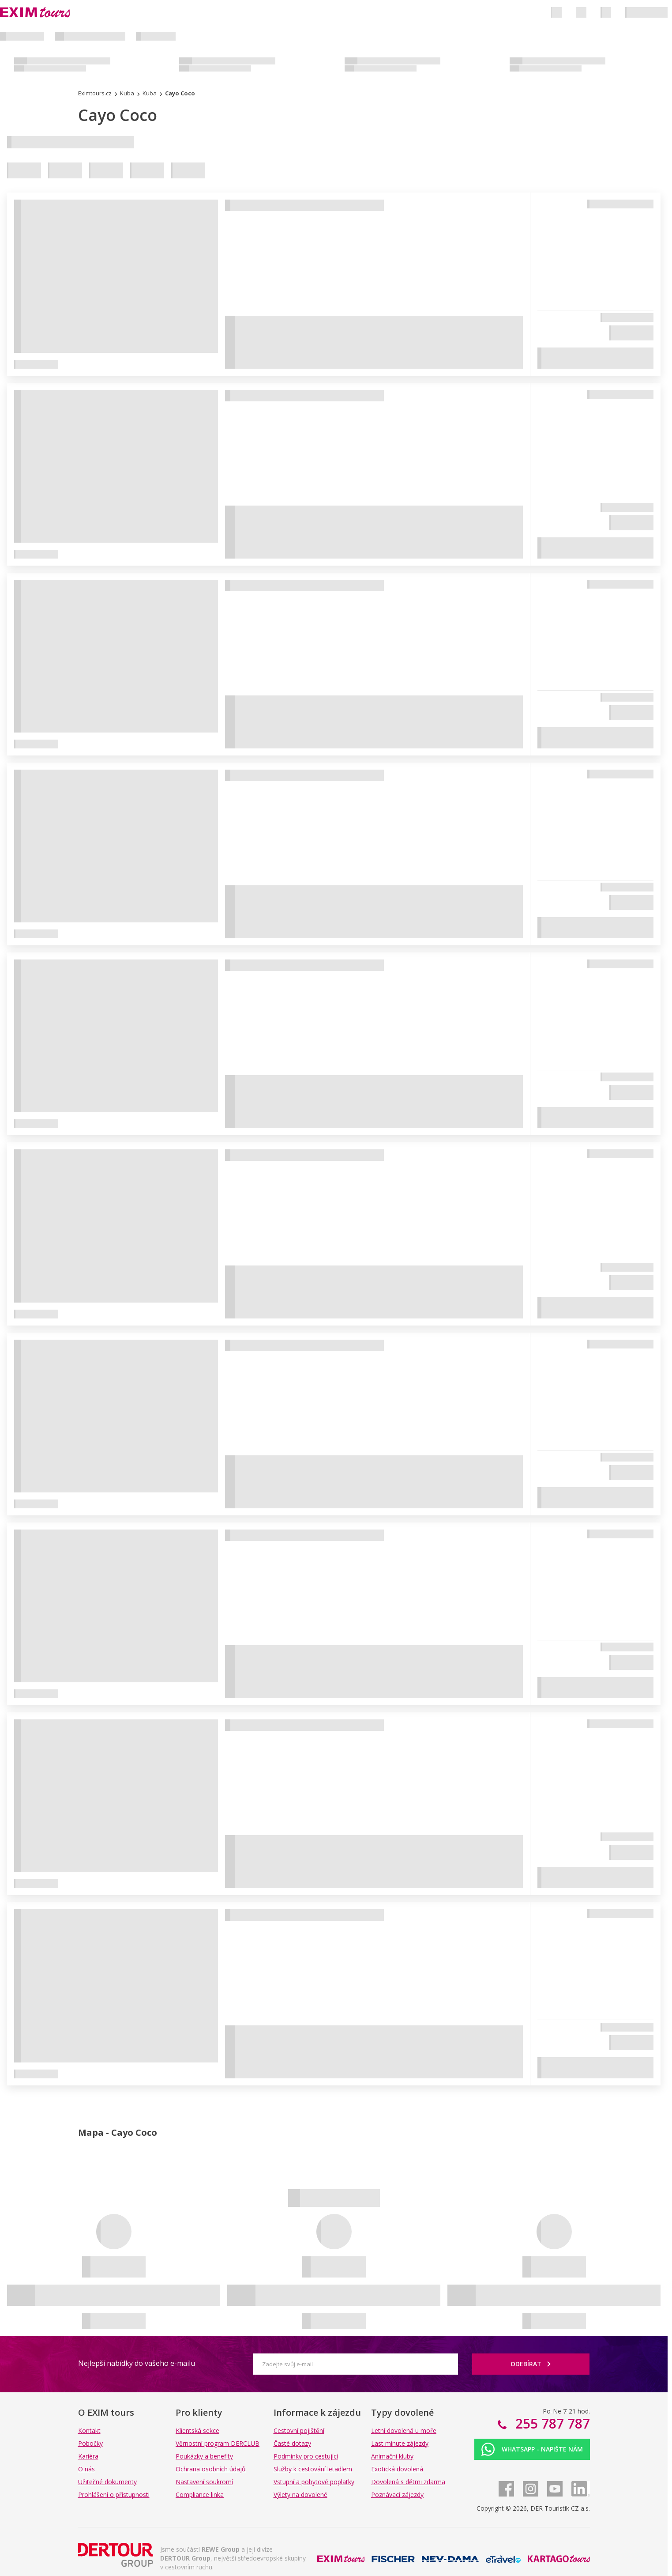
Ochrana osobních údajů (211, 2469)
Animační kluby (392, 2456)
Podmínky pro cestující (306, 2456)
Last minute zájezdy (399, 2443)
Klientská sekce (197, 2430)
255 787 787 (551, 2423)
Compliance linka (200, 2494)
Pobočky (90, 2443)
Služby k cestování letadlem (313, 2469)
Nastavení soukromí (204, 2482)
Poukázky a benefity (204, 2456)
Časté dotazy (292, 2443)
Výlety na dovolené (300, 2494)
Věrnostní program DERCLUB (217, 2443)
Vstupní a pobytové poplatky (314, 2482)
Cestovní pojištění (299, 2430)
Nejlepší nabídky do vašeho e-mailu (136, 2363)
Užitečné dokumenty (107, 2482)
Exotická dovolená (397, 2469)
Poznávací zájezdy (397, 2494)
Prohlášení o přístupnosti (114, 2494)
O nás (86, 2469)
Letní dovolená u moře (403, 2430)
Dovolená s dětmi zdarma (408, 2482)
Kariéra (88, 2456)
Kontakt (89, 2430)
